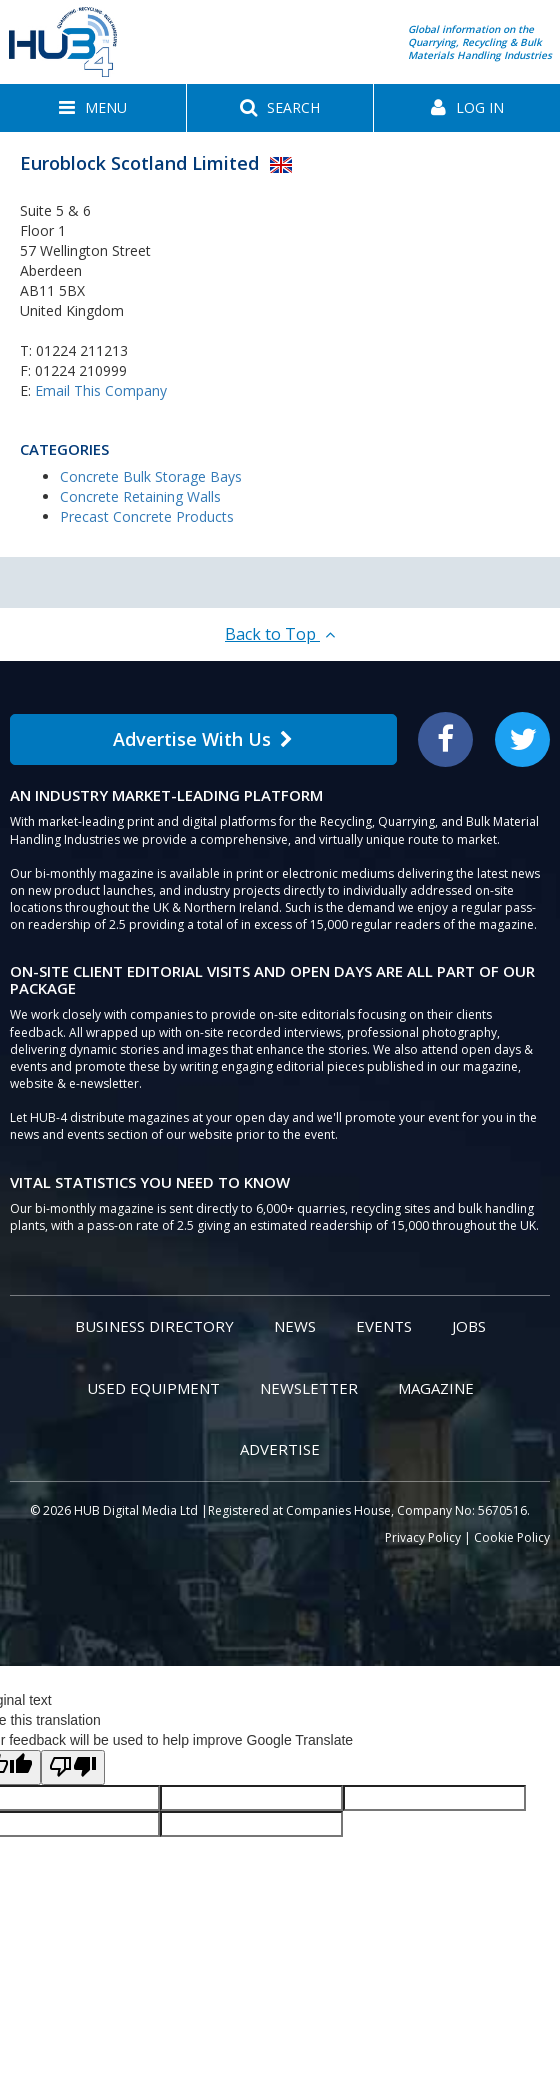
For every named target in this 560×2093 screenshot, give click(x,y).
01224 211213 (82, 350)
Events (384, 1326)
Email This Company (101, 390)
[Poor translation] (73, 1767)
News (295, 1326)
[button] (93, 108)
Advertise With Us (203, 739)
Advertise (280, 1449)
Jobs (469, 1326)
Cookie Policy (512, 1537)
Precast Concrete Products (147, 516)
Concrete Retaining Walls (140, 496)
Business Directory (154, 1326)
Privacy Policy (423, 1537)
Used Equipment (153, 1388)
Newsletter (309, 1388)
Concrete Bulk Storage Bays (151, 476)
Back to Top (280, 634)
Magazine (436, 1388)
